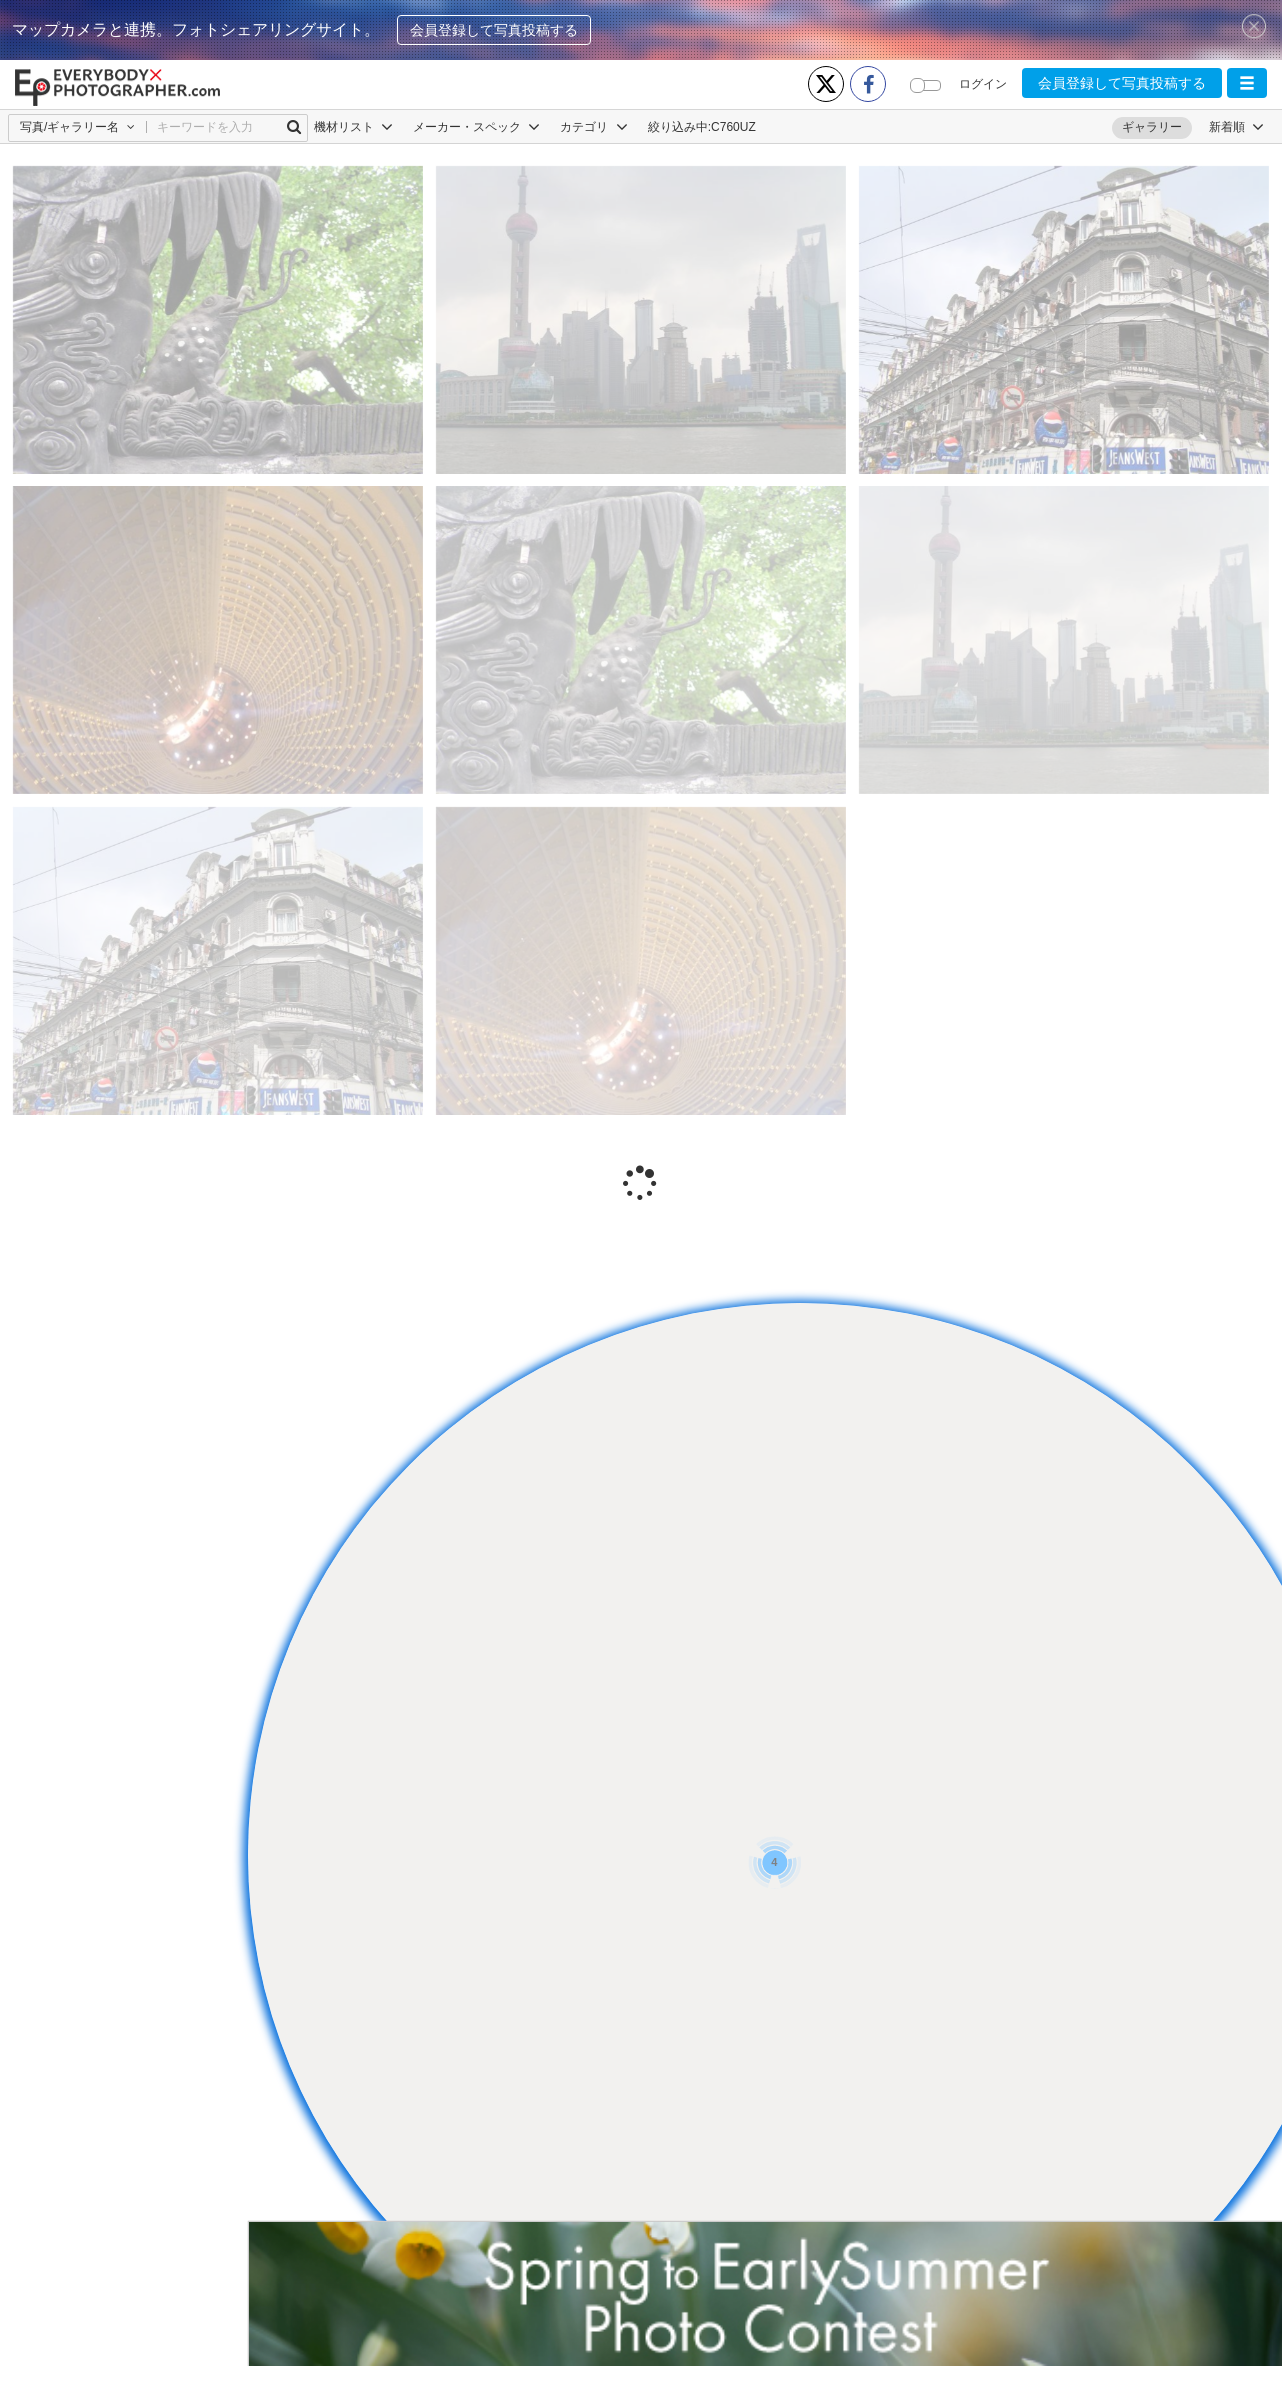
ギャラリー (1152, 127)
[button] (1247, 83)
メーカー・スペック (476, 127)
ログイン (983, 84)
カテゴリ (593, 127)
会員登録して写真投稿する (494, 30)
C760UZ (733, 127)
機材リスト (353, 127)
